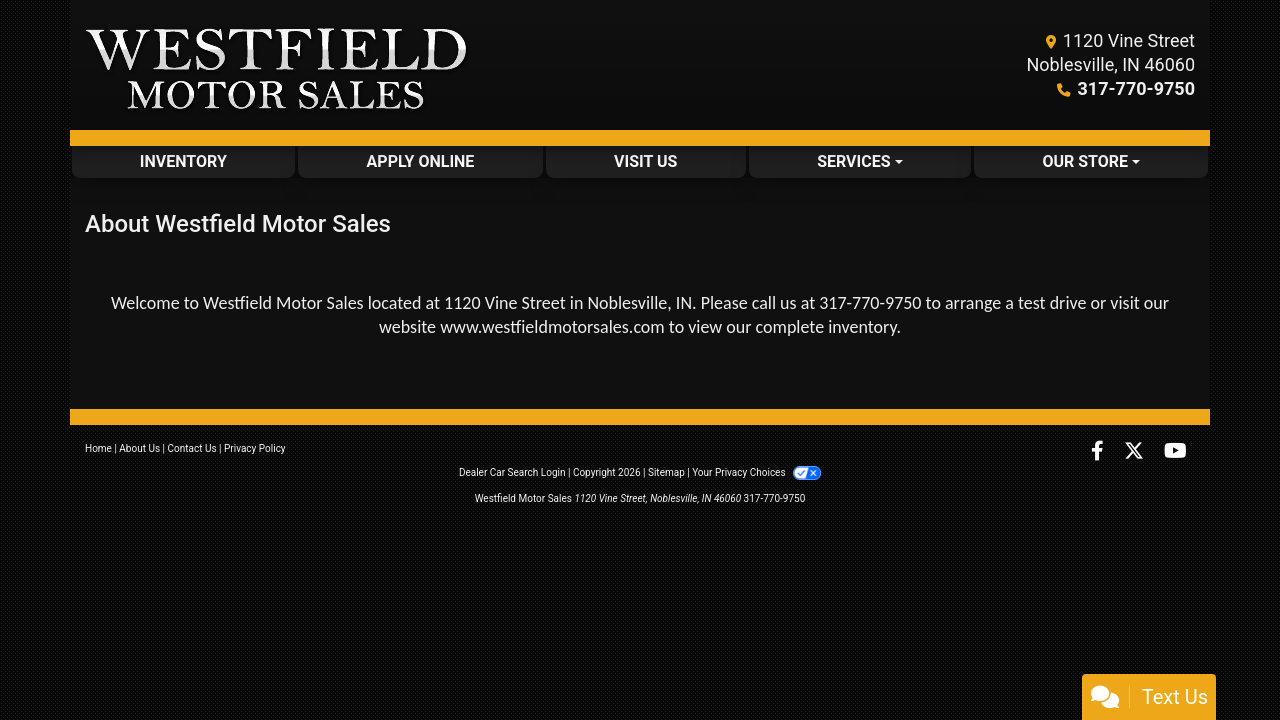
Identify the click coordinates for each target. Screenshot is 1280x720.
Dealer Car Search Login (512, 472)
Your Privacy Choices (756, 472)
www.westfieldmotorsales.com (552, 327)
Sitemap (666, 472)
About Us (139, 448)
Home (98, 448)
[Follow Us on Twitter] (1136, 452)
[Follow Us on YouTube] (1175, 452)
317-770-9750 (1136, 88)
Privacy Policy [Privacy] (255, 448)
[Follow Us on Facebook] (1099, 452)
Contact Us (192, 448)
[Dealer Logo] (277, 65)
